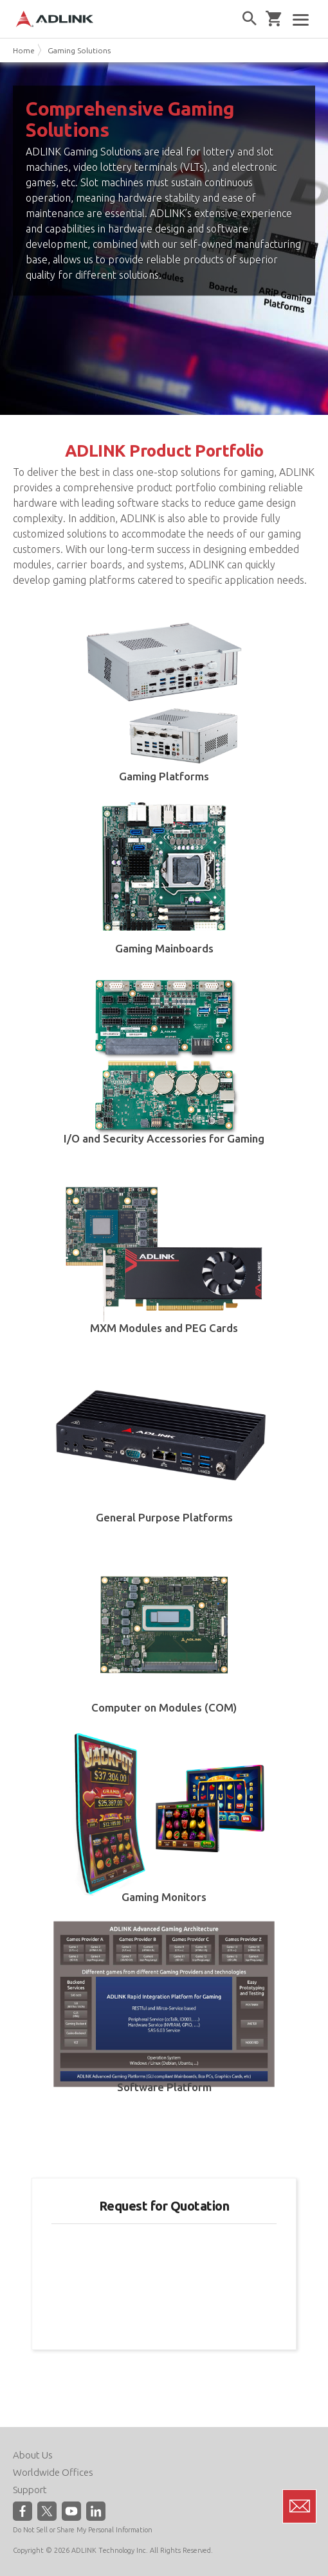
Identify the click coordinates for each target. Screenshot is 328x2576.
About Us (33, 2454)
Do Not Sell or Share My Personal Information (82, 2530)
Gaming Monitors (164, 1897)
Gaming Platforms (164, 776)
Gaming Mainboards (164, 948)
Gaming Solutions (79, 50)
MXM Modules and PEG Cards (164, 1328)
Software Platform (164, 2087)
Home (24, 50)
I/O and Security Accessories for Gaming (164, 1138)
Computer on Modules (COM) (164, 1707)
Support (30, 2489)
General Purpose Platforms (164, 1517)
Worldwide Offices (53, 2472)
